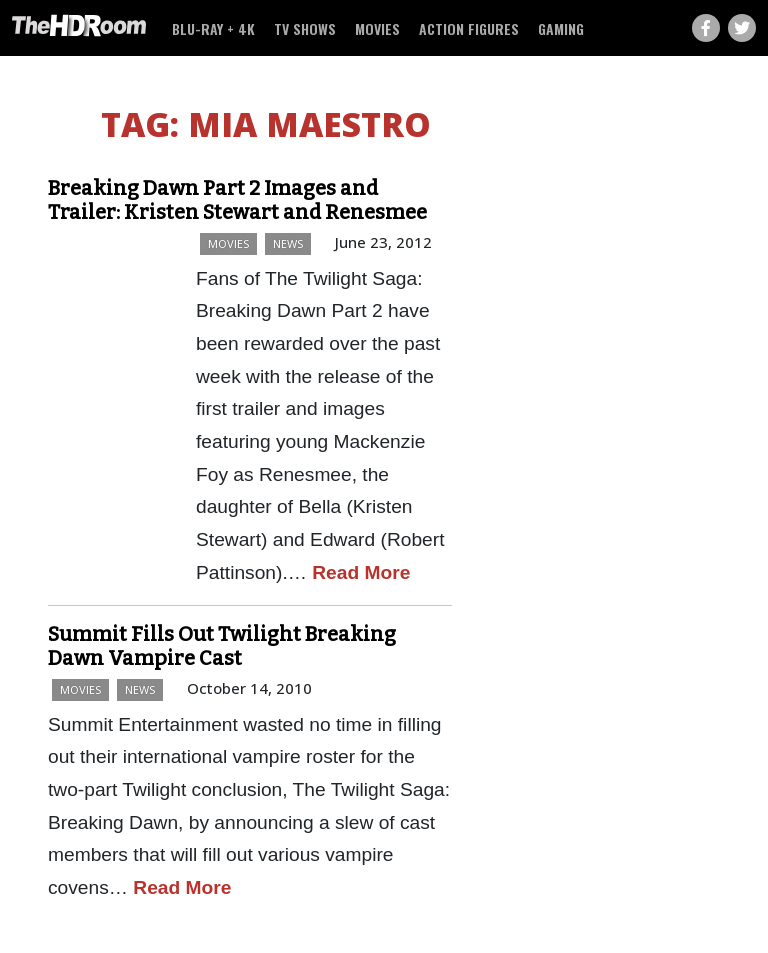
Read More (361, 572)
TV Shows (305, 28)
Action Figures (469, 28)
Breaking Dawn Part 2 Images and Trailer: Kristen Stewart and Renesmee (237, 200)
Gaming (561, 28)
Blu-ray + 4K (213, 28)
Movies (377, 28)
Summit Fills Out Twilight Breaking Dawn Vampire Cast (222, 646)
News (288, 243)
